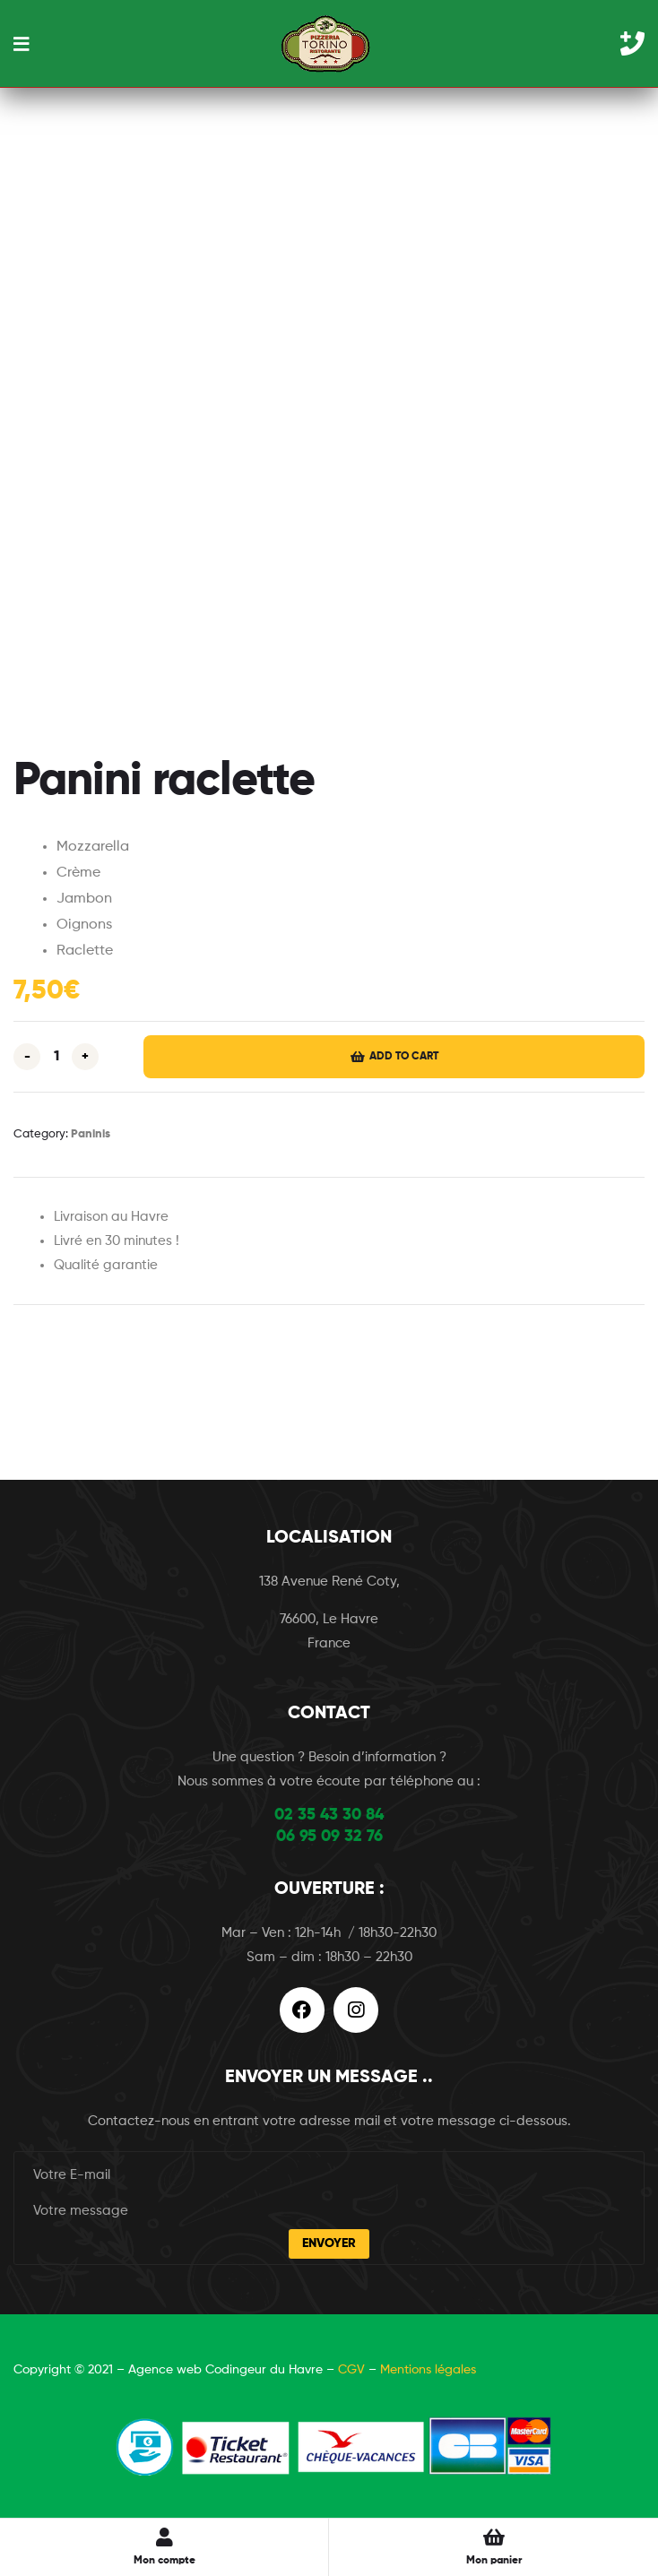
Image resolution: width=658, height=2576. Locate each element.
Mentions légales (428, 2370)
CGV (351, 2370)
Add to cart (403, 1056)
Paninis (90, 1134)
